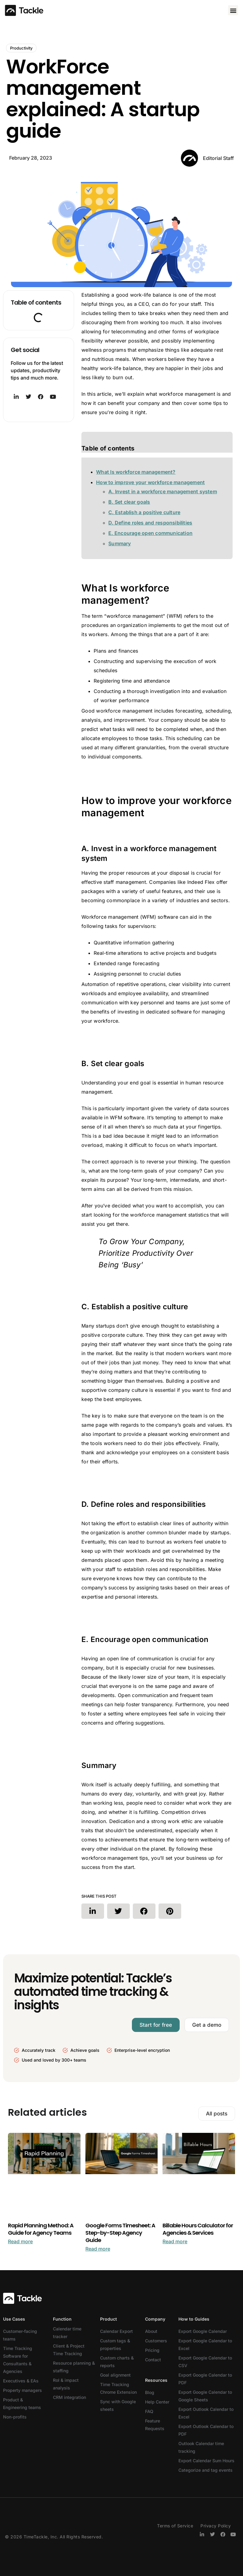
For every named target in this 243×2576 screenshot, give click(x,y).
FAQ (149, 2411)
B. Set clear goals (129, 502)
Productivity (21, 48)
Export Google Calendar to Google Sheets (205, 2395)
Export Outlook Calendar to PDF (206, 2430)
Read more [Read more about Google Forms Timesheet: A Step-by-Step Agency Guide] (97, 2249)
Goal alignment (115, 2375)
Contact (153, 2359)
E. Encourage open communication (150, 533)
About (151, 2331)
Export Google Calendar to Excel (205, 2344)
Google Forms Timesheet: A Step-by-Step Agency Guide (120, 2233)
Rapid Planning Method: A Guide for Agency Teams (40, 2229)
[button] (233, 10)
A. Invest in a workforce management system (162, 491)
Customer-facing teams (20, 2335)
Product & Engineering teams (22, 2403)
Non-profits (15, 2416)
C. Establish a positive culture (144, 512)
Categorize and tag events (205, 2470)
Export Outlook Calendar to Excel (206, 2413)
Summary (119, 543)
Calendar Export (116, 2331)
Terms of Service (175, 2525)
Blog (149, 2392)
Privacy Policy (215, 2525)
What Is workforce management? (135, 472)
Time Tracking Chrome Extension (118, 2388)
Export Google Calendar (202, 2331)
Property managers (22, 2390)
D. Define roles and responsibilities (150, 523)
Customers (156, 2340)
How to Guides (193, 2319)
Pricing (152, 2350)
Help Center (157, 2401)
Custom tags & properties (115, 2344)
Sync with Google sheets (118, 2405)
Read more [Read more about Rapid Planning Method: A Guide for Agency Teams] (20, 2241)
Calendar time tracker (67, 2332)
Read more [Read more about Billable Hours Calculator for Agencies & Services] (175, 2241)
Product (108, 2319)
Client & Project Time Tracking (68, 2349)
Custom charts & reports (117, 2361)
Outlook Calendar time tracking (201, 2447)
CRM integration (69, 2397)
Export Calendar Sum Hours (206, 2460)
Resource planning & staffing (74, 2366)
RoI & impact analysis (66, 2384)
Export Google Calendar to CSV (205, 2361)
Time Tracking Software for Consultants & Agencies (17, 2360)
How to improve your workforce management (150, 482)
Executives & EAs (21, 2380)
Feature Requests (154, 2424)
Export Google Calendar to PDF (205, 2378)
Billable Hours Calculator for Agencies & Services (198, 2229)
